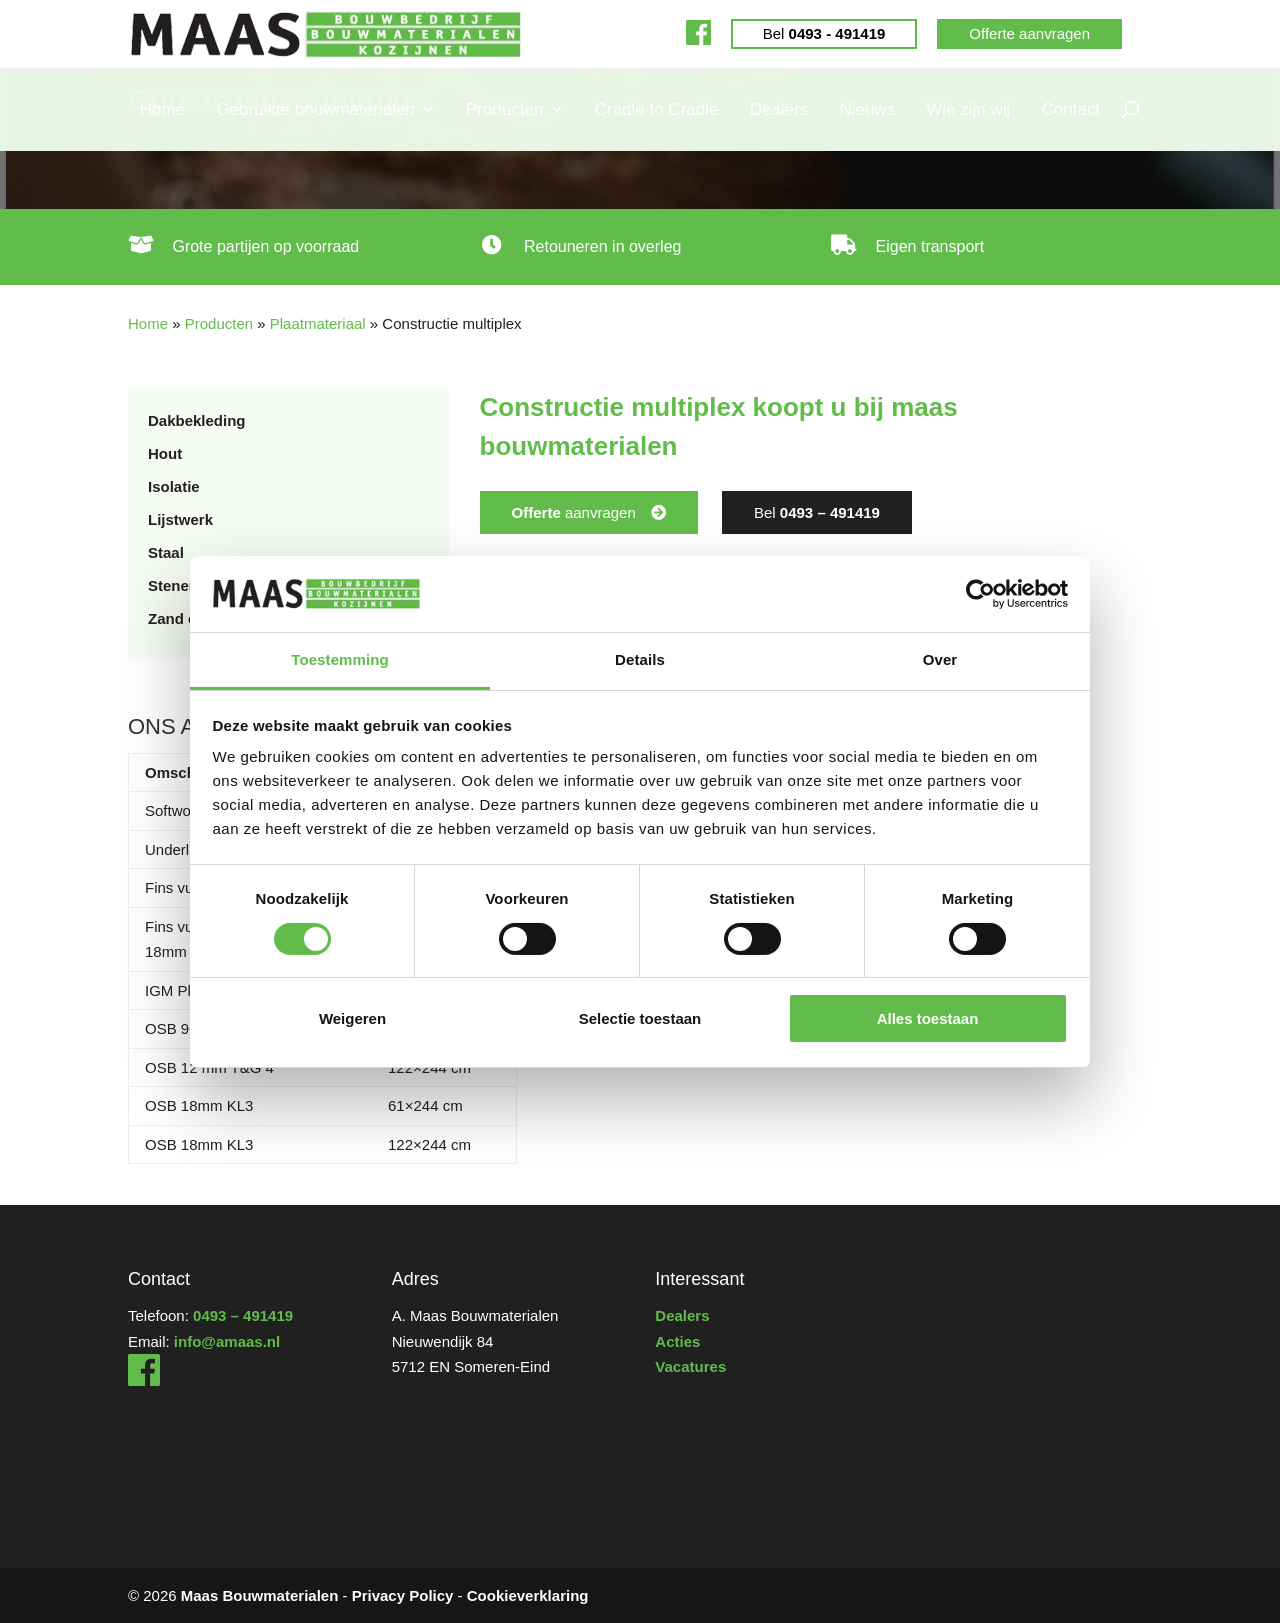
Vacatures (690, 1366)
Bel (824, 33)
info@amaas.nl (227, 1341)
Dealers (779, 110)
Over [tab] (940, 659)
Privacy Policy (403, 1595)
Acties (677, 1341)
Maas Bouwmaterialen (260, 1595)
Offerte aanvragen (1029, 33)
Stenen (173, 585)
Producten (505, 110)
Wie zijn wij (968, 110)
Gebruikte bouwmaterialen (315, 110)
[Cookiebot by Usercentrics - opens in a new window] (980, 594)
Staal (166, 552)
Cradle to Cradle (657, 110)
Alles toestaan (928, 1018)
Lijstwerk (180, 519)
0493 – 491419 (243, 1315)
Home (162, 110)
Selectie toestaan (640, 1018)
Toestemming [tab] (340, 659)
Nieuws (867, 110)
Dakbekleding (197, 420)
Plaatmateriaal (318, 323)
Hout (165, 453)
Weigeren (352, 1018)
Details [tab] (640, 659)
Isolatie (174, 486)
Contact (1071, 110)
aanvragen (574, 512)
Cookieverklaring (528, 1595)
